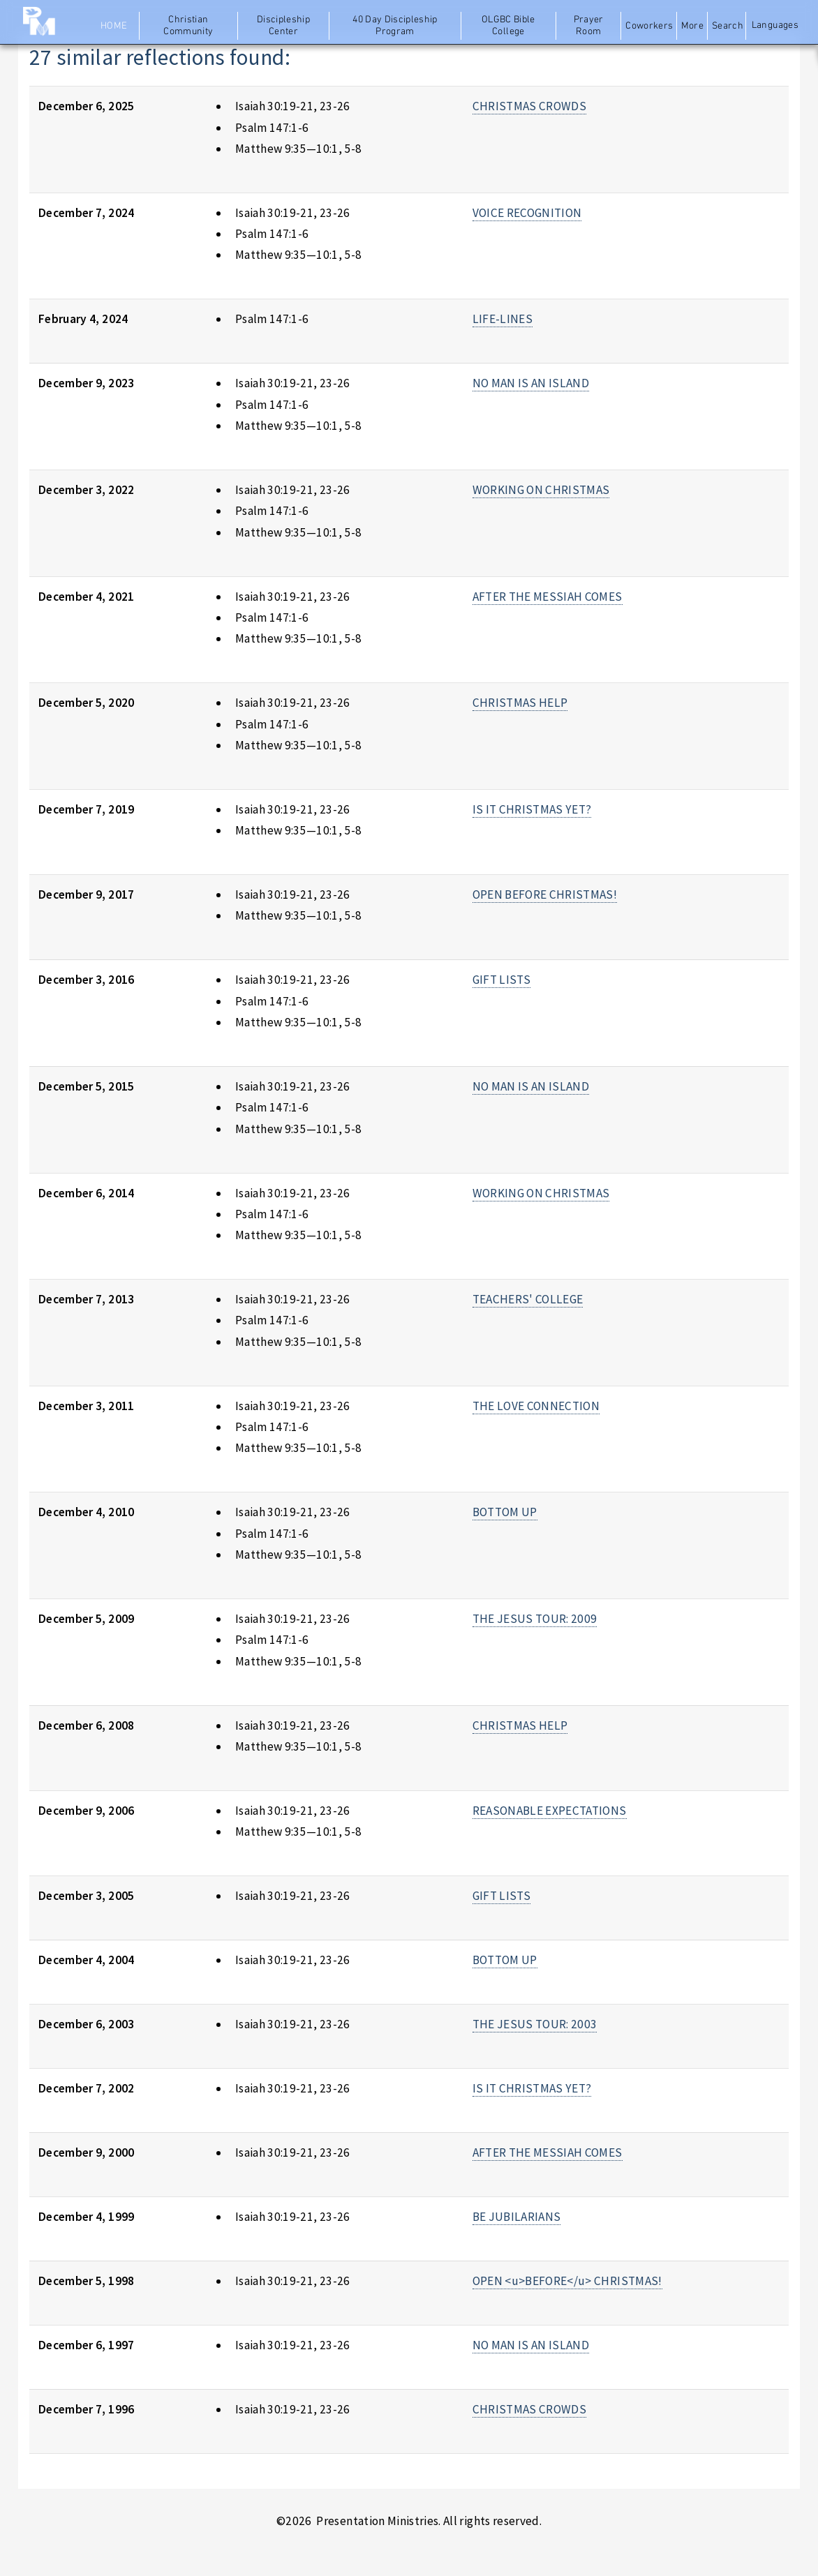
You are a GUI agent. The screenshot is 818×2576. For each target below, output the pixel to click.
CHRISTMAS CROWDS (530, 106)
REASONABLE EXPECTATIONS (550, 1810)
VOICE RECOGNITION (527, 212)
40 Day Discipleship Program (395, 26)
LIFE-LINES (503, 319)
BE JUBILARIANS (517, 2216)
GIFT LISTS (501, 979)
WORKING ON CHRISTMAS (541, 489)
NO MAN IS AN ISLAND (531, 383)
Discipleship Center (283, 26)
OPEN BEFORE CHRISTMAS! (545, 894)
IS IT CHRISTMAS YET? (532, 809)
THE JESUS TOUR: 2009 (535, 1618)
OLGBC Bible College (508, 26)
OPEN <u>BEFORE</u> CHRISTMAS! (567, 2281)
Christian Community (188, 26)
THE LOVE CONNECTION (536, 1406)
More (692, 26)
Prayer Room (589, 26)
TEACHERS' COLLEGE (528, 1299)
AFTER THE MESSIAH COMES (548, 596)
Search (727, 26)
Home (114, 26)
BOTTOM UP (505, 1512)
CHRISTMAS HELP (520, 702)
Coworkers (649, 26)
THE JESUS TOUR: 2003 (535, 2024)
